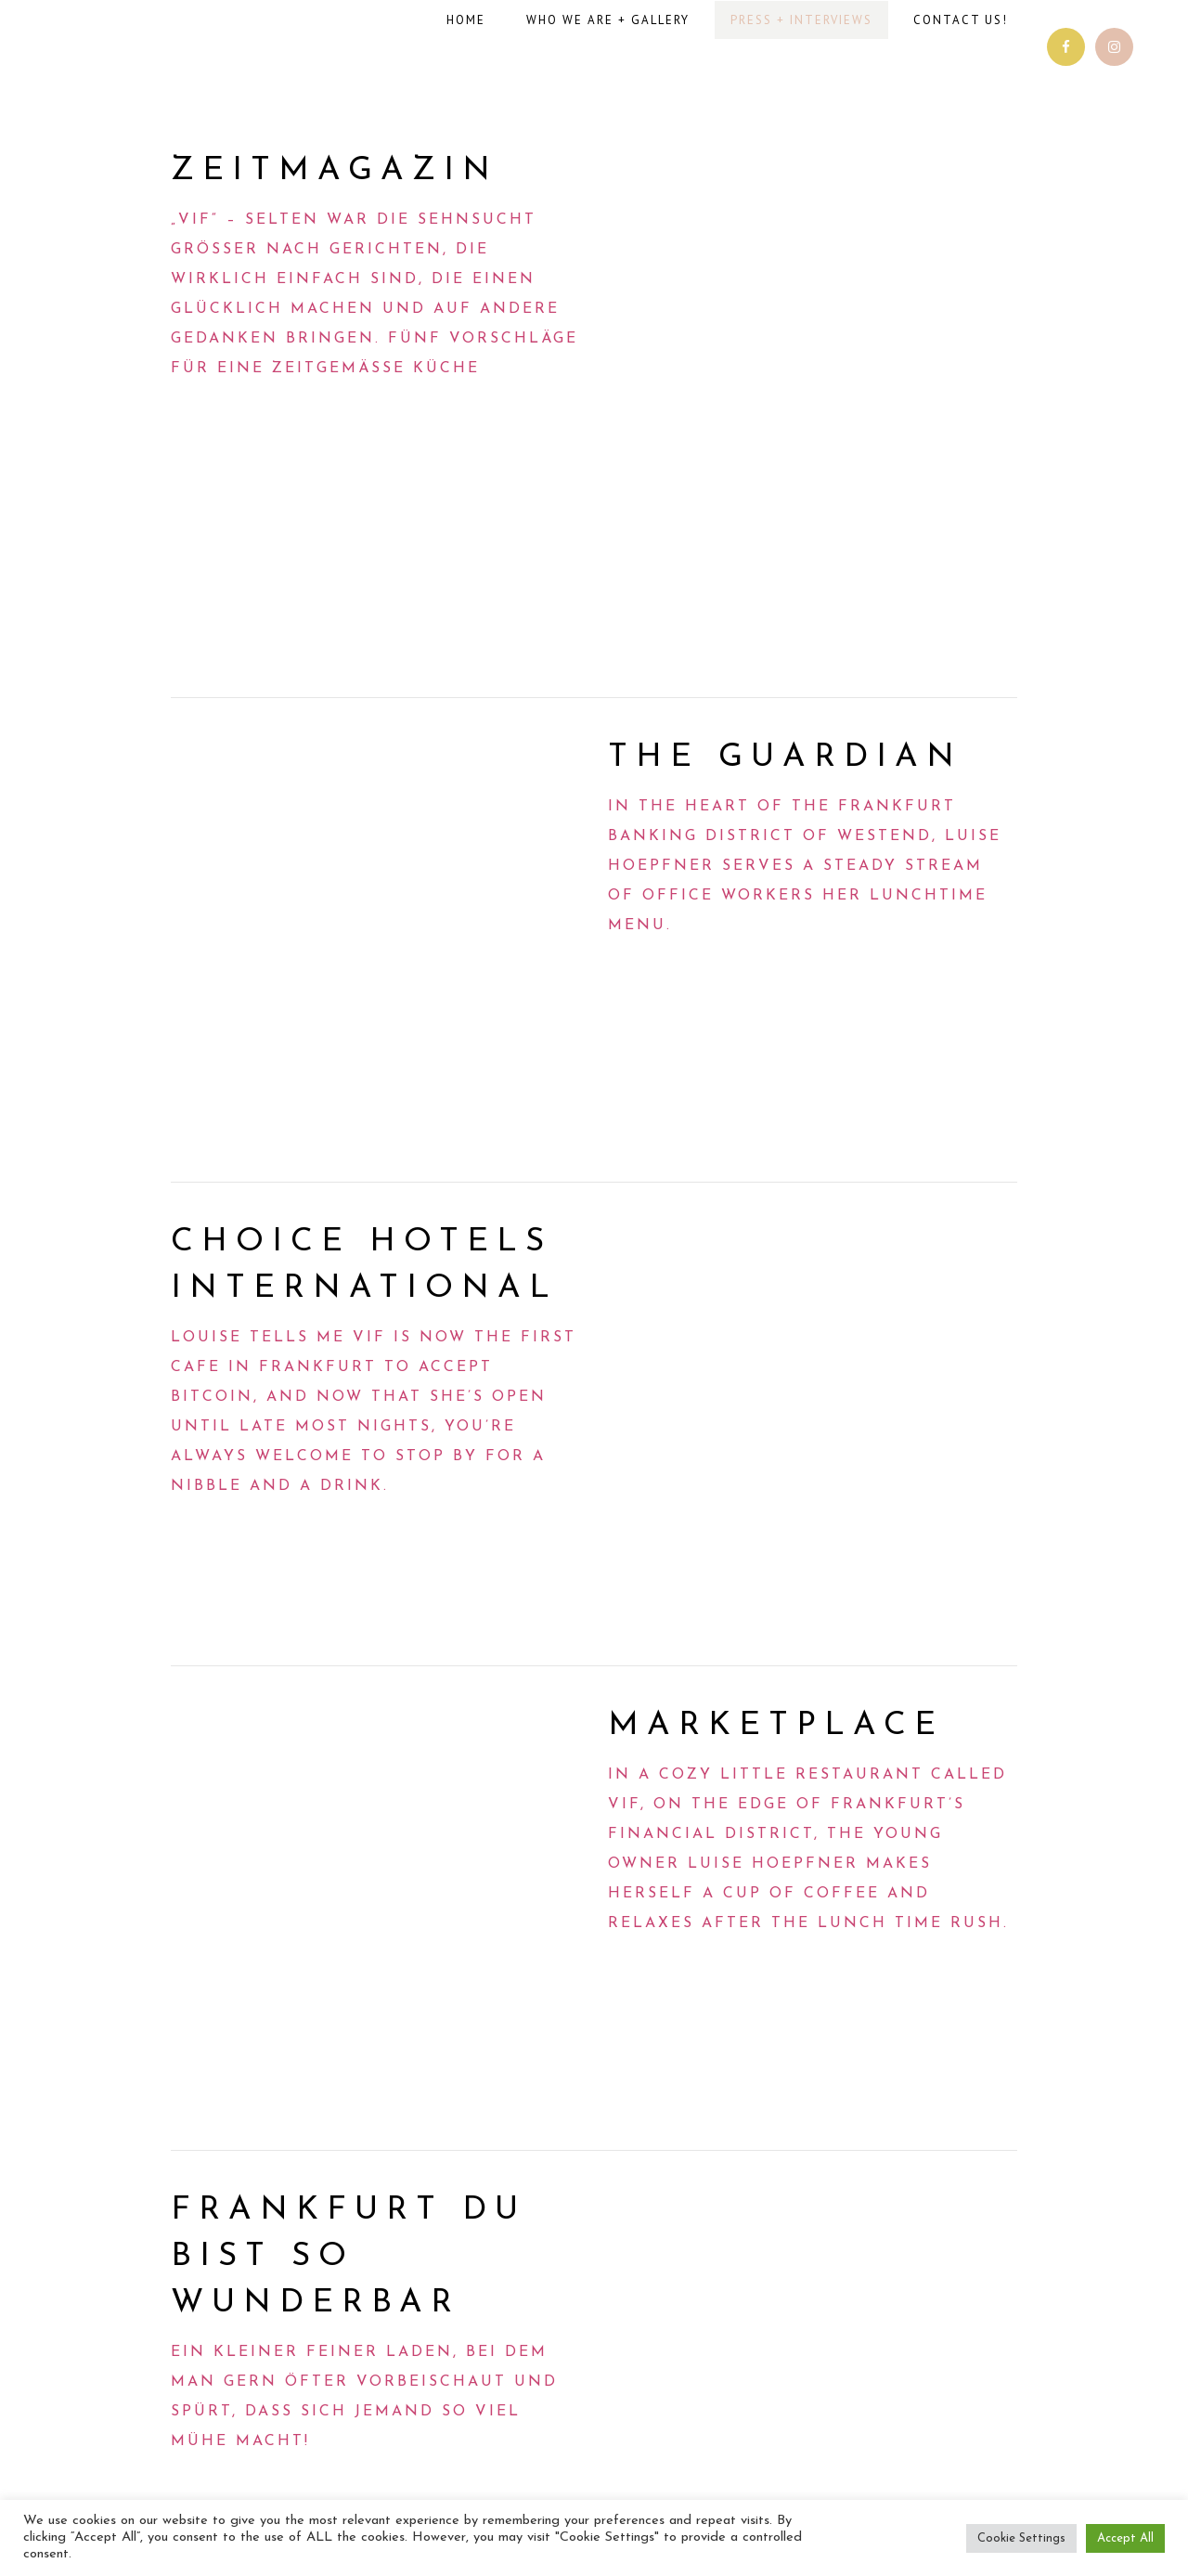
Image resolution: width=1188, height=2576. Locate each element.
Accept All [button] (1125, 2538)
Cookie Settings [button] (1021, 2538)
